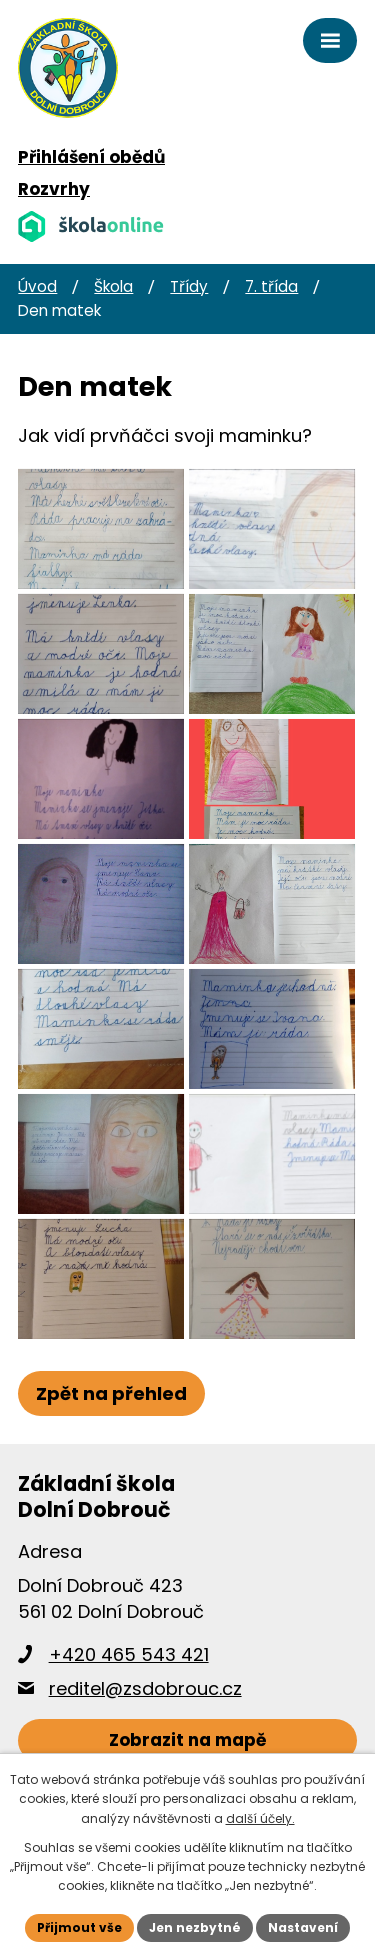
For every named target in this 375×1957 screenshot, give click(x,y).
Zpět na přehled (111, 1393)
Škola (113, 286)
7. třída (271, 286)
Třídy (189, 286)
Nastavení (303, 1927)
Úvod (37, 286)
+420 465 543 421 (129, 1654)
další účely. (260, 1818)
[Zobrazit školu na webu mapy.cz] (187, 1740)
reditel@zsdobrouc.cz (145, 1688)
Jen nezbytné (195, 1927)
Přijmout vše (79, 1927)
